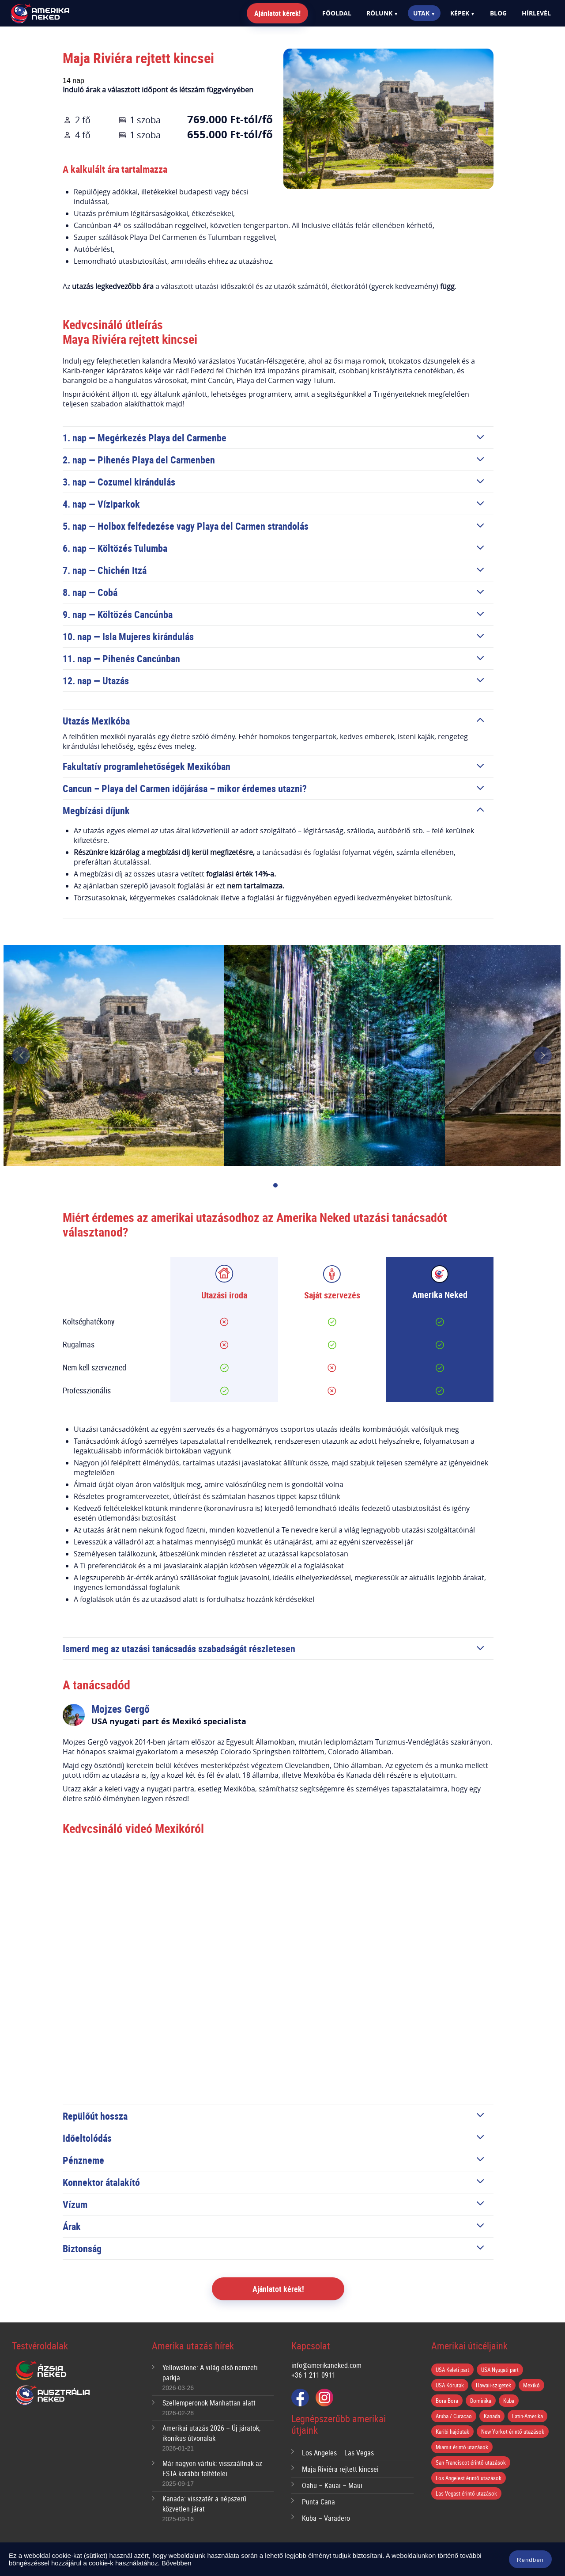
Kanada (492, 2416)
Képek (459, 13)
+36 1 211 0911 (313, 2375)
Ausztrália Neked (53, 2395)
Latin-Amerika (527, 2416)
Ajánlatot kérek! (277, 13)
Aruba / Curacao (454, 2416)
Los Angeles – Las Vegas (338, 2452)
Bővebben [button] (177, 2563)
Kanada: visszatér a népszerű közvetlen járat (204, 2504)
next (543, 1055)
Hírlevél (536, 13)
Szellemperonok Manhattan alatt (209, 2403)
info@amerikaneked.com (326, 2365)
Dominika (480, 2401)
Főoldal (336, 13)
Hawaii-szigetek (493, 2385)
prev (21, 1055)
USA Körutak (450, 2385)
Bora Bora (447, 2401)
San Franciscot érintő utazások (471, 2462)
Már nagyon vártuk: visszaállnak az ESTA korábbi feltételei (212, 2468)
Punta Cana (318, 2501)
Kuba (508, 2401)
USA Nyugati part (500, 2370)
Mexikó (531, 2385)
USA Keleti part (452, 2370)
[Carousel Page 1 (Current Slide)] (275, 1185)
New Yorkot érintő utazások (512, 2432)
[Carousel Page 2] (288, 1185)
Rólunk (379, 13)
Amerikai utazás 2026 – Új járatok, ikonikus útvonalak (211, 2433)
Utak (421, 13)
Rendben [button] (530, 2560)
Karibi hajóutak (452, 2432)
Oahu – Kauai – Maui (332, 2485)
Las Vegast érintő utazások (466, 2493)
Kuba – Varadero (326, 2518)
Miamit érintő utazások (462, 2447)
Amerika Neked (55, 14)
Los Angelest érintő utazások (468, 2478)
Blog (498, 13)
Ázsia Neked (40, 2370)
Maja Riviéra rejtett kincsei (340, 2469)
